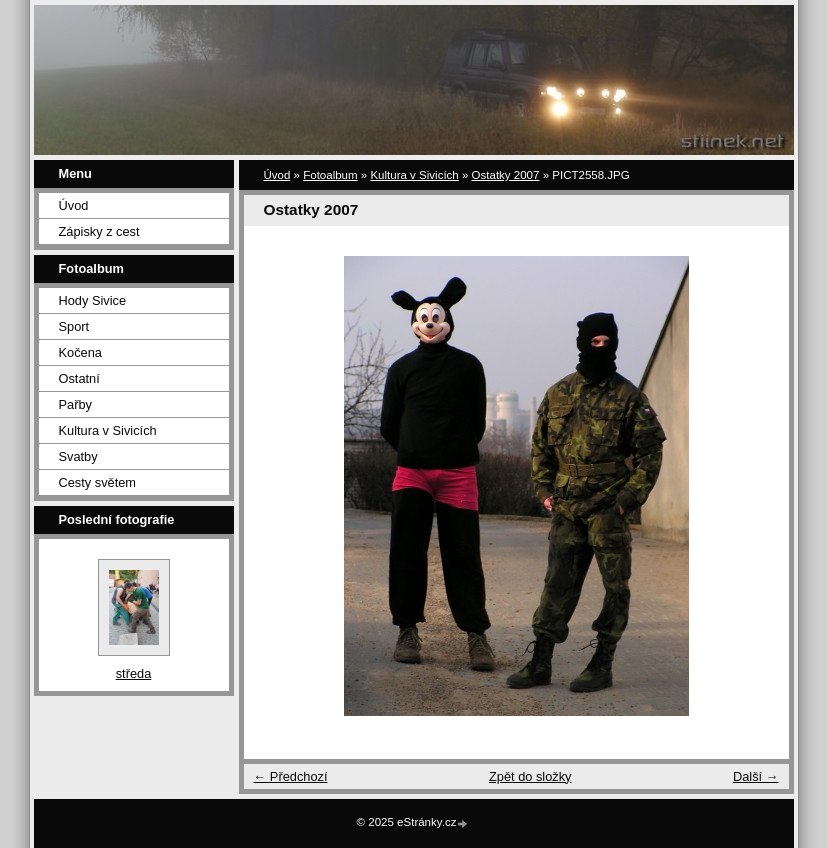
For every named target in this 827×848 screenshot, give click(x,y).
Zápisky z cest (99, 231)
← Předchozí (291, 776)
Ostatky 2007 (506, 175)
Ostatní (79, 378)
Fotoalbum (330, 175)
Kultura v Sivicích (108, 430)
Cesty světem (98, 482)
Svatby (78, 456)
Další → (756, 776)
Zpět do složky (530, 776)
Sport (74, 326)
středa (134, 673)
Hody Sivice (93, 300)
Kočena (80, 352)
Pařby (75, 404)
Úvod (74, 205)
